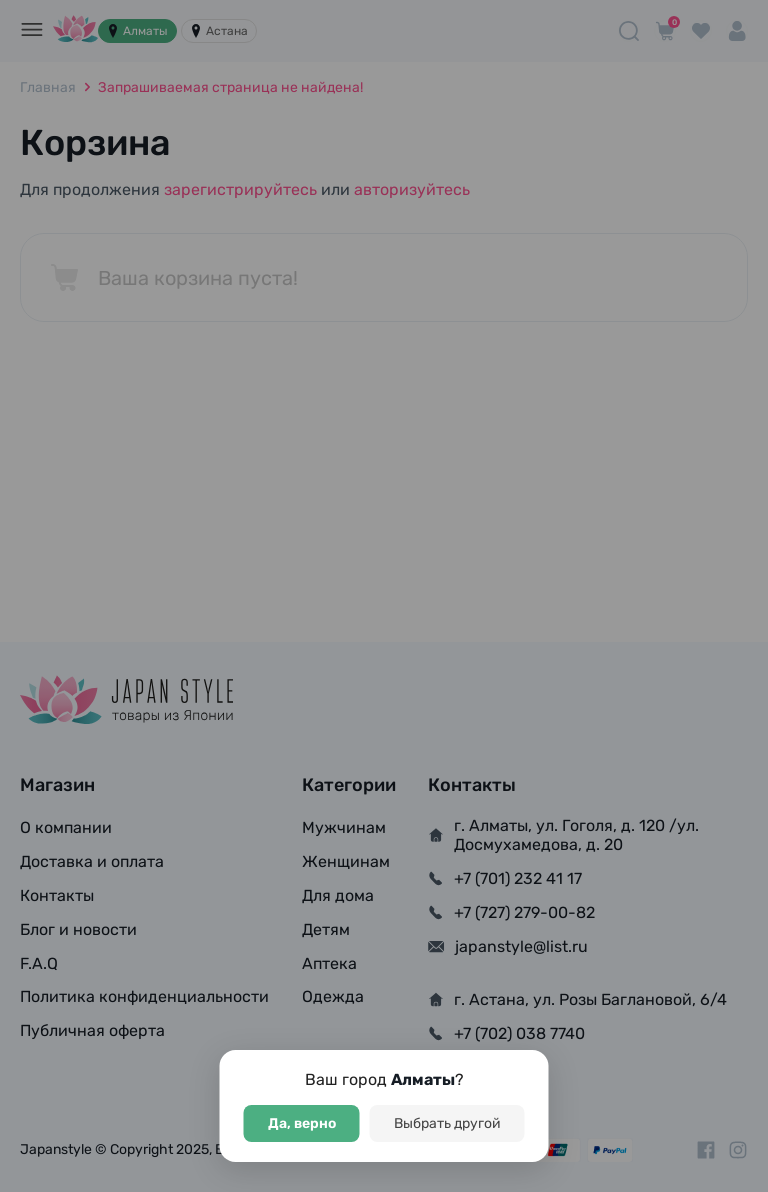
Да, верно (302, 1123)
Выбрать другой (447, 1123)
